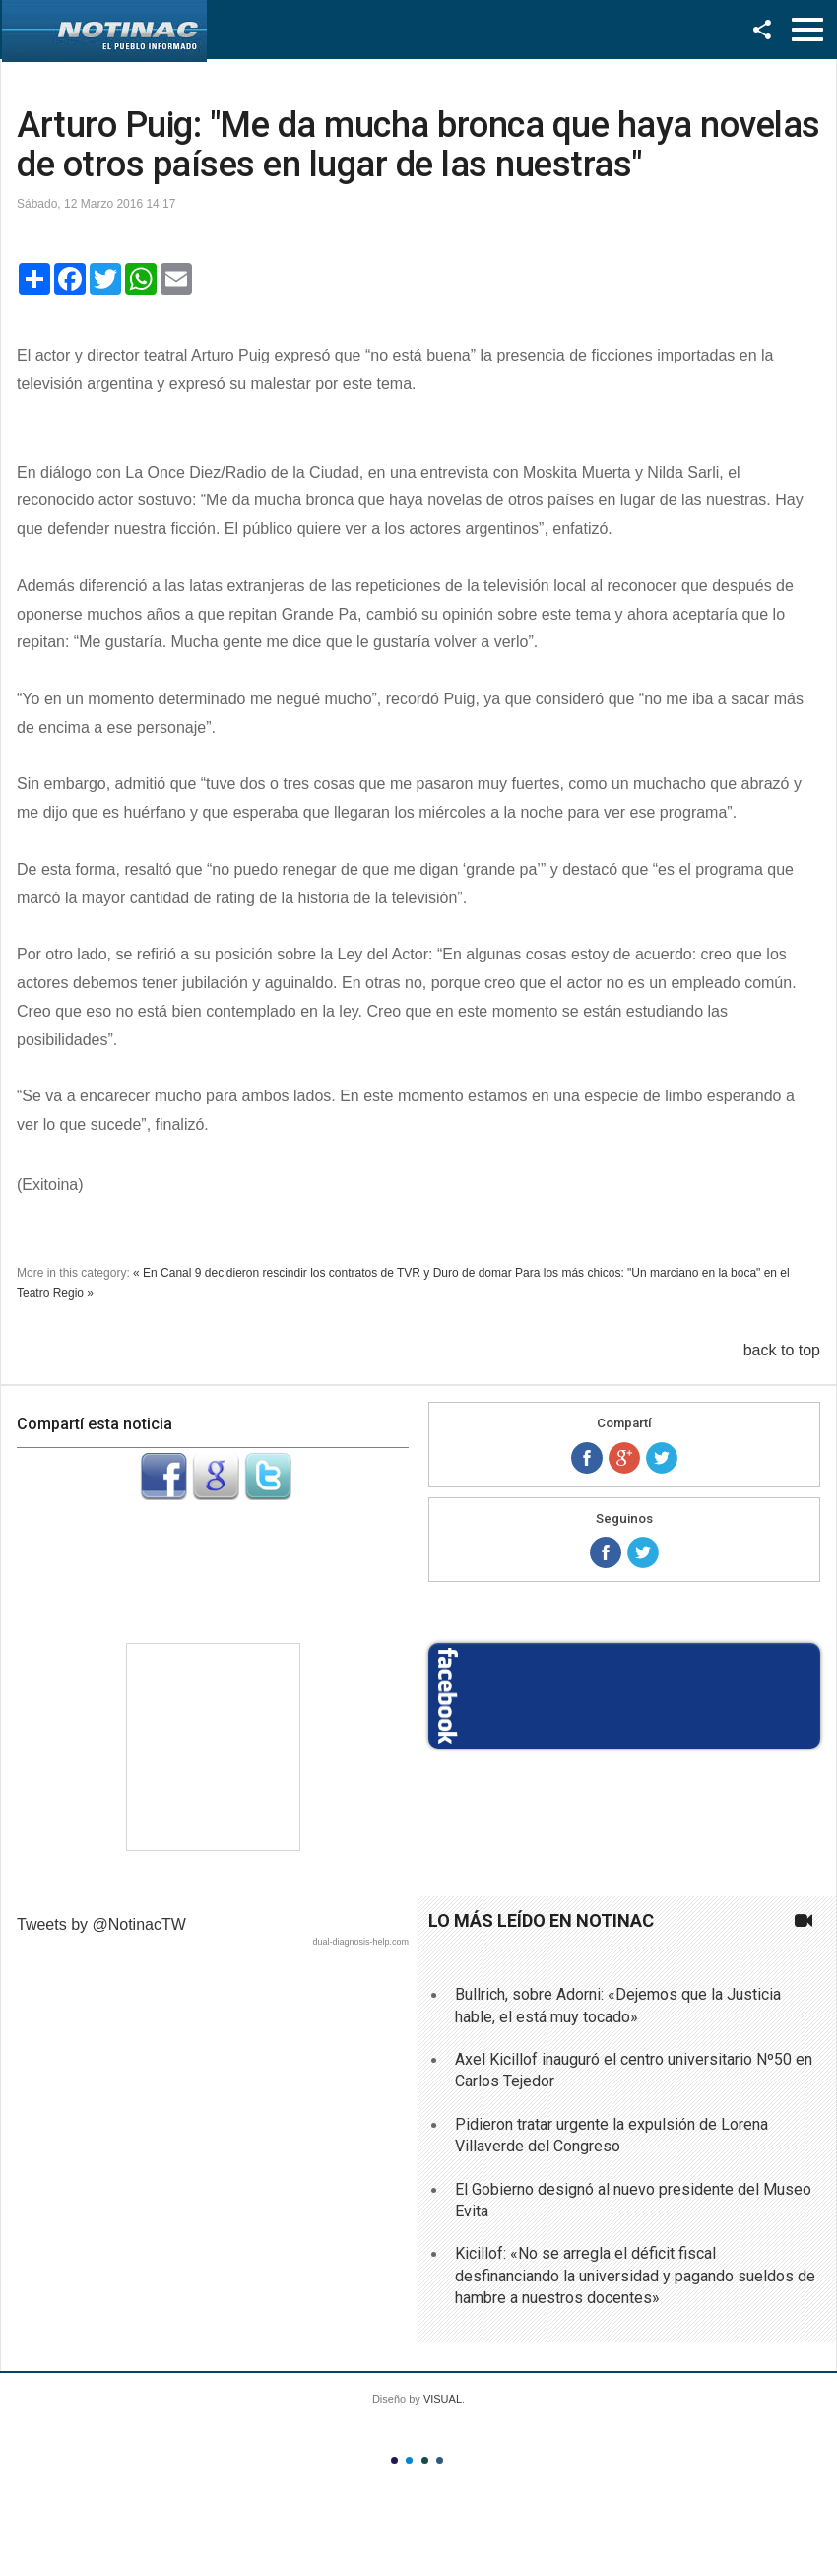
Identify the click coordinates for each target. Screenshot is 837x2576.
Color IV (439, 2460)
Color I (394, 2460)
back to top (781, 1350)
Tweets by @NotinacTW (101, 1924)
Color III (424, 2460)
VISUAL (442, 2399)
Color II (409, 2460)
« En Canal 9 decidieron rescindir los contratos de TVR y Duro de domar (322, 1273)
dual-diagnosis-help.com (360, 1942)
